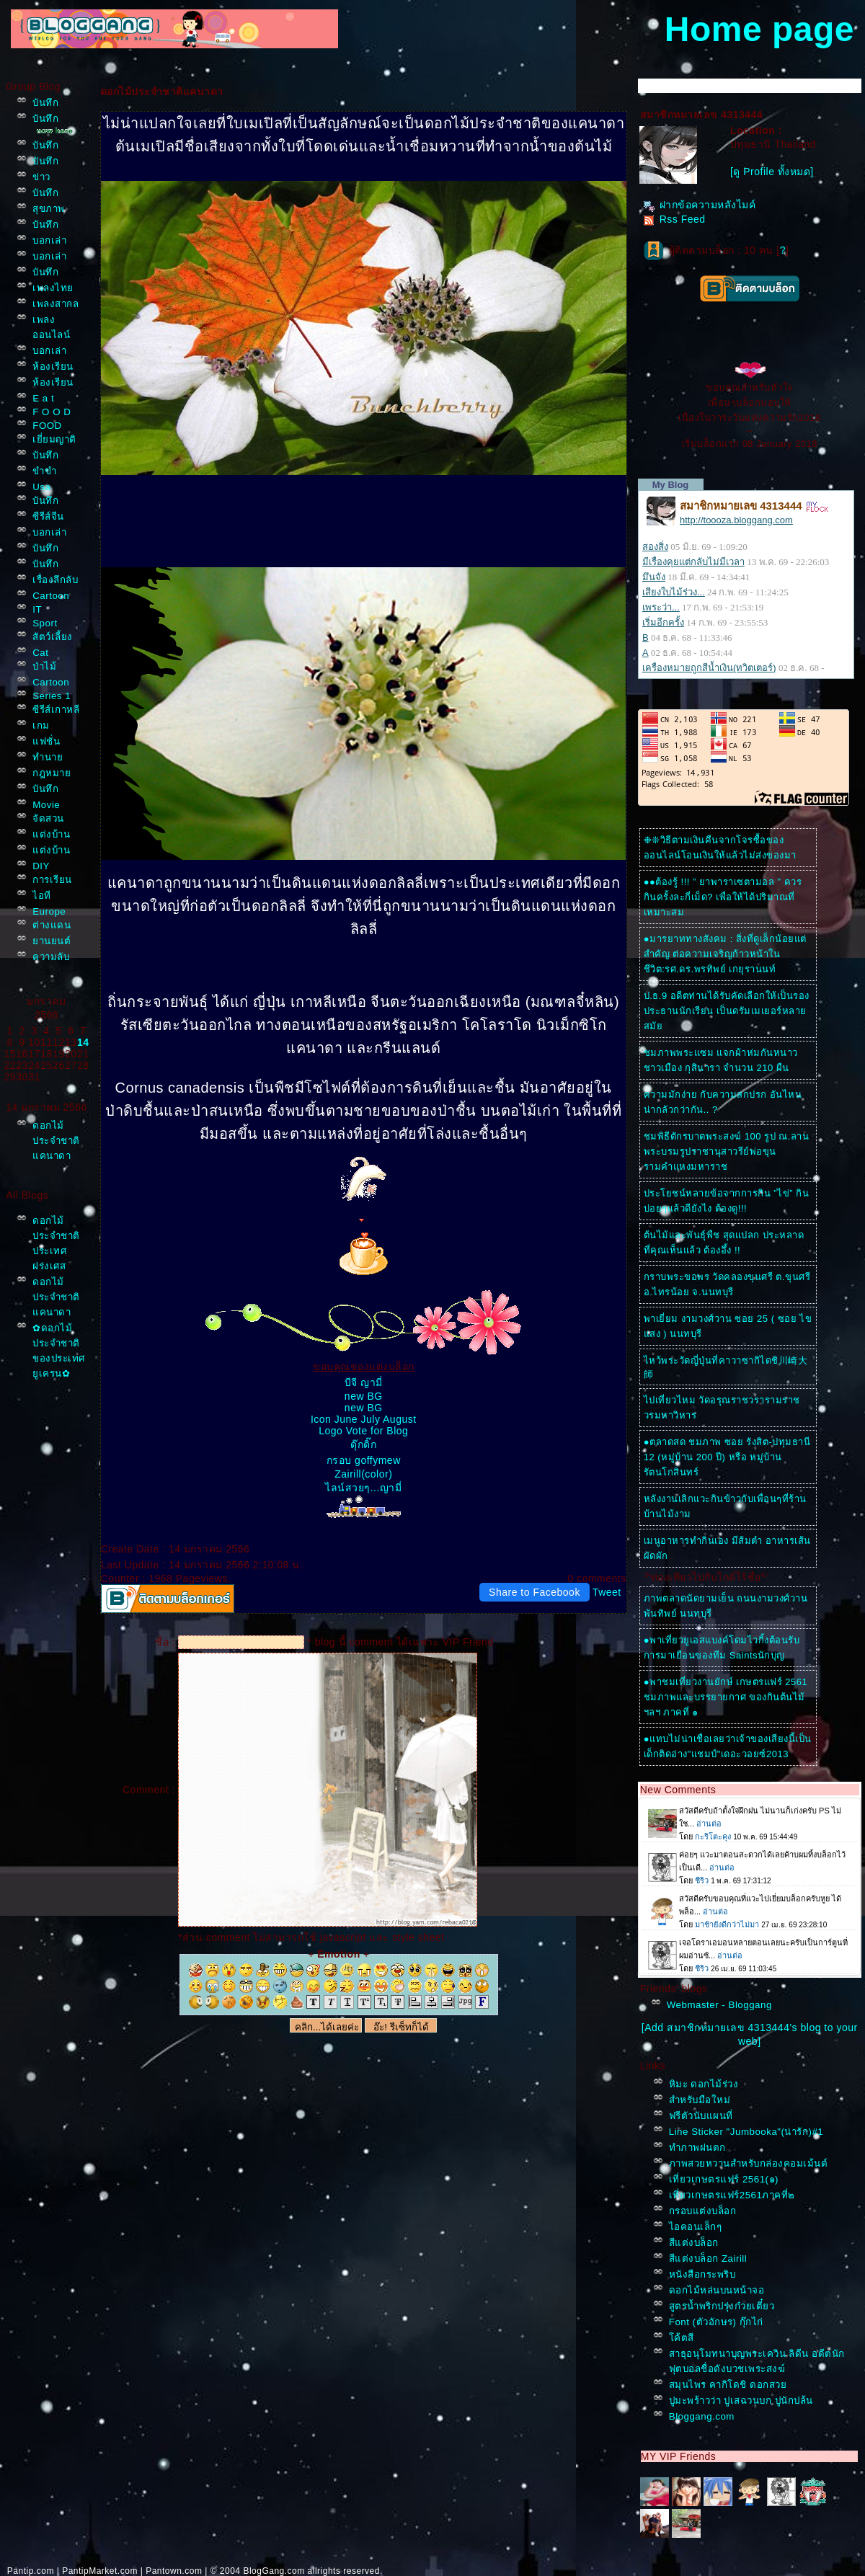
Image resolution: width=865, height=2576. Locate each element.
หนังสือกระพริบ (702, 2274)
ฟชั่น (46, 741)
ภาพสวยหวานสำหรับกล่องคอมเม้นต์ (748, 2163)
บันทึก (45, 102)
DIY (41, 866)
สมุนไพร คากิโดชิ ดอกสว (727, 2384)
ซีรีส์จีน (48, 516)
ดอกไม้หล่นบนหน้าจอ (717, 2290)
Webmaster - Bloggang (719, 2004)
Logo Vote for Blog (363, 1430)
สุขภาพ (48, 208)
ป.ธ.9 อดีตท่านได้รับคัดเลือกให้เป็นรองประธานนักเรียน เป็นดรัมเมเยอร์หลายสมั (726, 1010)
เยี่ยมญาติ (54, 439)
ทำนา (47, 757)
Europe (49, 911)
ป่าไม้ (44, 666)
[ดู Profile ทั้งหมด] (772, 171)
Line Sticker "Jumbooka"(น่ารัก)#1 (746, 2131)
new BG (364, 1396)
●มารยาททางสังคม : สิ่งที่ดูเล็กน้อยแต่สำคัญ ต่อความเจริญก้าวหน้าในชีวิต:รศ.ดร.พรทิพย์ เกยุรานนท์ (725, 953)
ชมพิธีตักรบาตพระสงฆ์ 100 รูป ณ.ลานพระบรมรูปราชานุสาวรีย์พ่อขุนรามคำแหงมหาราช (726, 1151)
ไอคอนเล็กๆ (695, 2226)
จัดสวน (48, 818)
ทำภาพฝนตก (697, 2147)
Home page (759, 29)
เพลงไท (53, 288)
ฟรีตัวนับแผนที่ (701, 2115)
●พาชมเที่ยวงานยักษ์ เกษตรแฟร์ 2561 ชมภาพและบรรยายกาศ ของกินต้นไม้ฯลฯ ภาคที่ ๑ (726, 1697)
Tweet (607, 1592)
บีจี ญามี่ (364, 1382)
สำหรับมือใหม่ (700, 2100)
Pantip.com (30, 2571)
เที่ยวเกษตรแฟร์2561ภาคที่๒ (732, 2195)
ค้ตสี (681, 2337)
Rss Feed (674, 219)
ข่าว (41, 177)
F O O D (51, 412)
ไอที (41, 895)
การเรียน (52, 879)
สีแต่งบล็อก (694, 2242)
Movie (46, 804)
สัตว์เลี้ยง (52, 636)
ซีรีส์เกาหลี (55, 709)
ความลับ (50, 956)
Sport (44, 623)
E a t (43, 398)
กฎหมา (51, 773)
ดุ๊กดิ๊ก (363, 1444)
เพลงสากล (55, 303)
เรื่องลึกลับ (55, 579)
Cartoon (50, 595)
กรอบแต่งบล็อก (703, 2211)
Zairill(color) (363, 1474)
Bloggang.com (702, 2416)
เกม (41, 725)
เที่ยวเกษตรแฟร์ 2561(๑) (723, 2179)
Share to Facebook (534, 1592)
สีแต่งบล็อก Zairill (708, 2258)
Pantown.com (174, 2571)
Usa (41, 486)
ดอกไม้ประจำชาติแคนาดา (56, 1140)
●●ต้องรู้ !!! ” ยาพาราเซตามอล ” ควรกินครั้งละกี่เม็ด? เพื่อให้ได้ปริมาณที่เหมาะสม (723, 897)
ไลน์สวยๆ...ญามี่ (363, 1487)
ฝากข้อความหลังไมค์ (699, 204)
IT (37, 609)
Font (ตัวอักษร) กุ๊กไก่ (716, 2322)
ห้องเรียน (53, 366)
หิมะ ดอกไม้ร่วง (704, 2084)
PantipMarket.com (100, 2571)
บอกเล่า (49, 240)
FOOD (47, 425)
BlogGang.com (273, 2571)
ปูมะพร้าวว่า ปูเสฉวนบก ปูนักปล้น (741, 2400)
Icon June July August (364, 1419)
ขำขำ (44, 471)
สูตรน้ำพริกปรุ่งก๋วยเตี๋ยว (722, 2306)
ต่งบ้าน (51, 834)
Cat (40, 652)
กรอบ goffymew (364, 1460)
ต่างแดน (51, 925)
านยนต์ (51, 941)
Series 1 (51, 695)
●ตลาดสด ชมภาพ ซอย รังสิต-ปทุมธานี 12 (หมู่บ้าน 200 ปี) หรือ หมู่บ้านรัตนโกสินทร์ (727, 1457)
